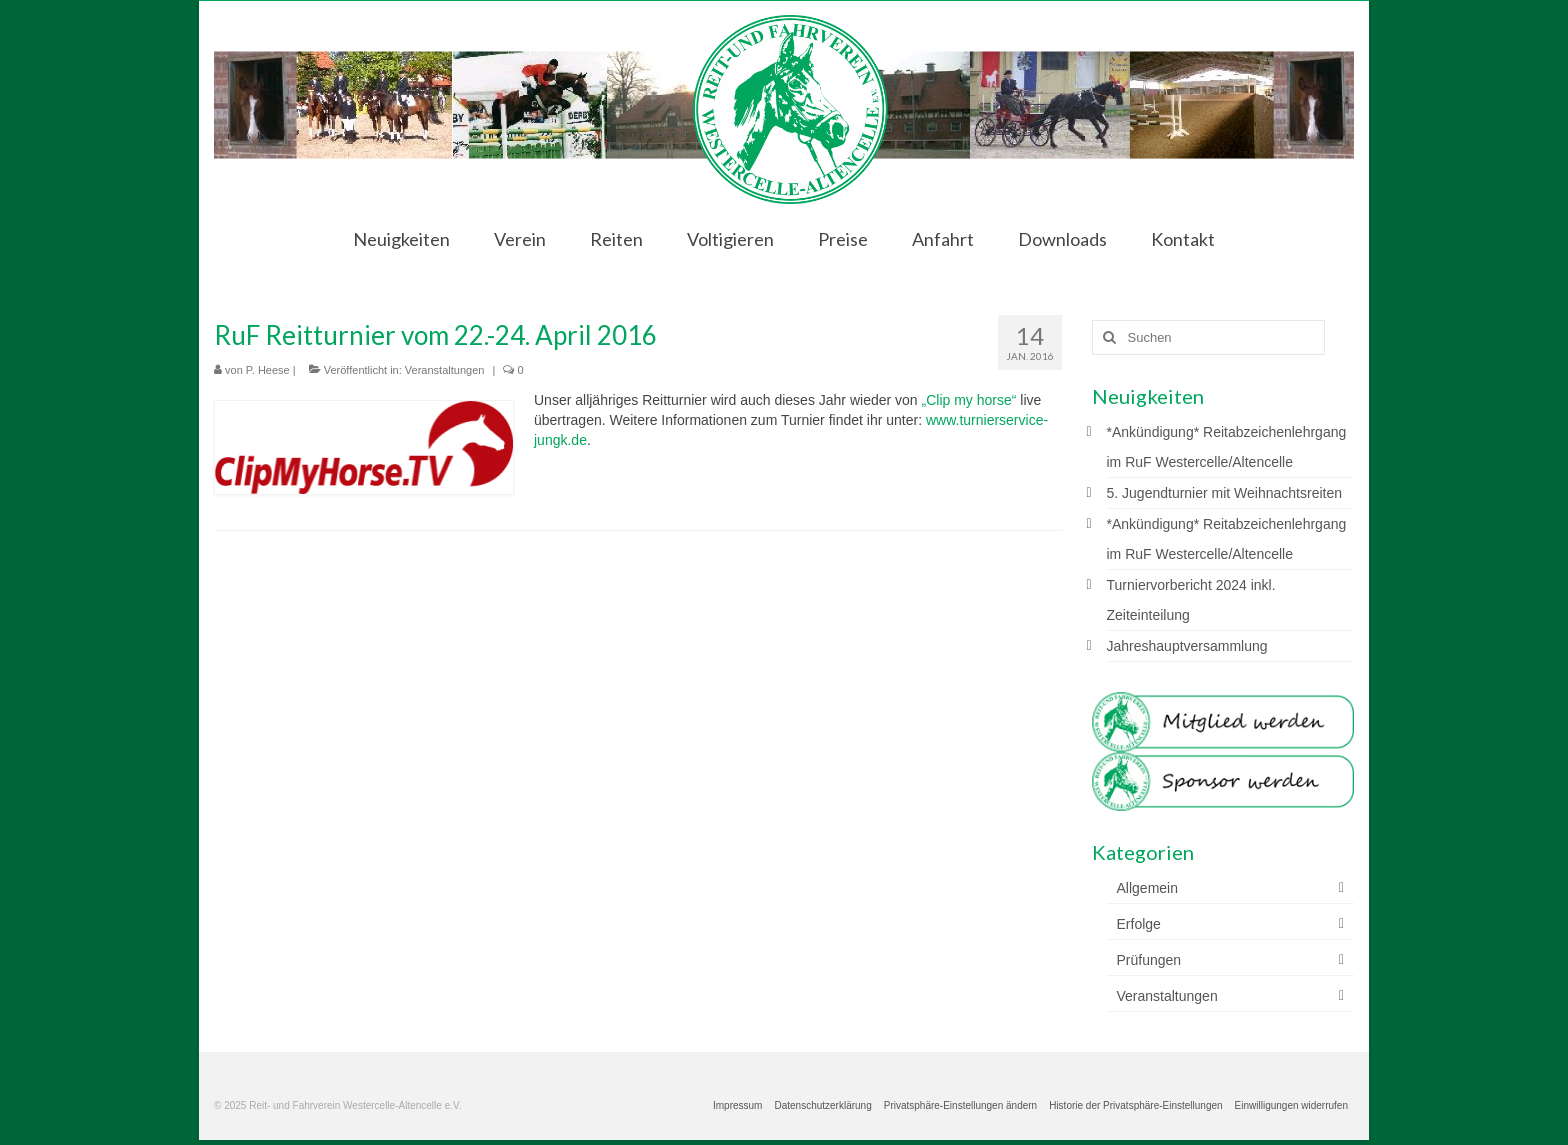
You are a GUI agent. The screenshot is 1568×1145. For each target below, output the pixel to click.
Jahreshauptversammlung (1187, 646)
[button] (960, 1106)
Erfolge (1139, 924)
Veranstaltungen (445, 370)
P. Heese (268, 370)
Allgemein (1147, 888)
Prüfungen (1149, 960)
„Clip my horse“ (969, 400)
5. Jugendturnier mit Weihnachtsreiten (1225, 493)
